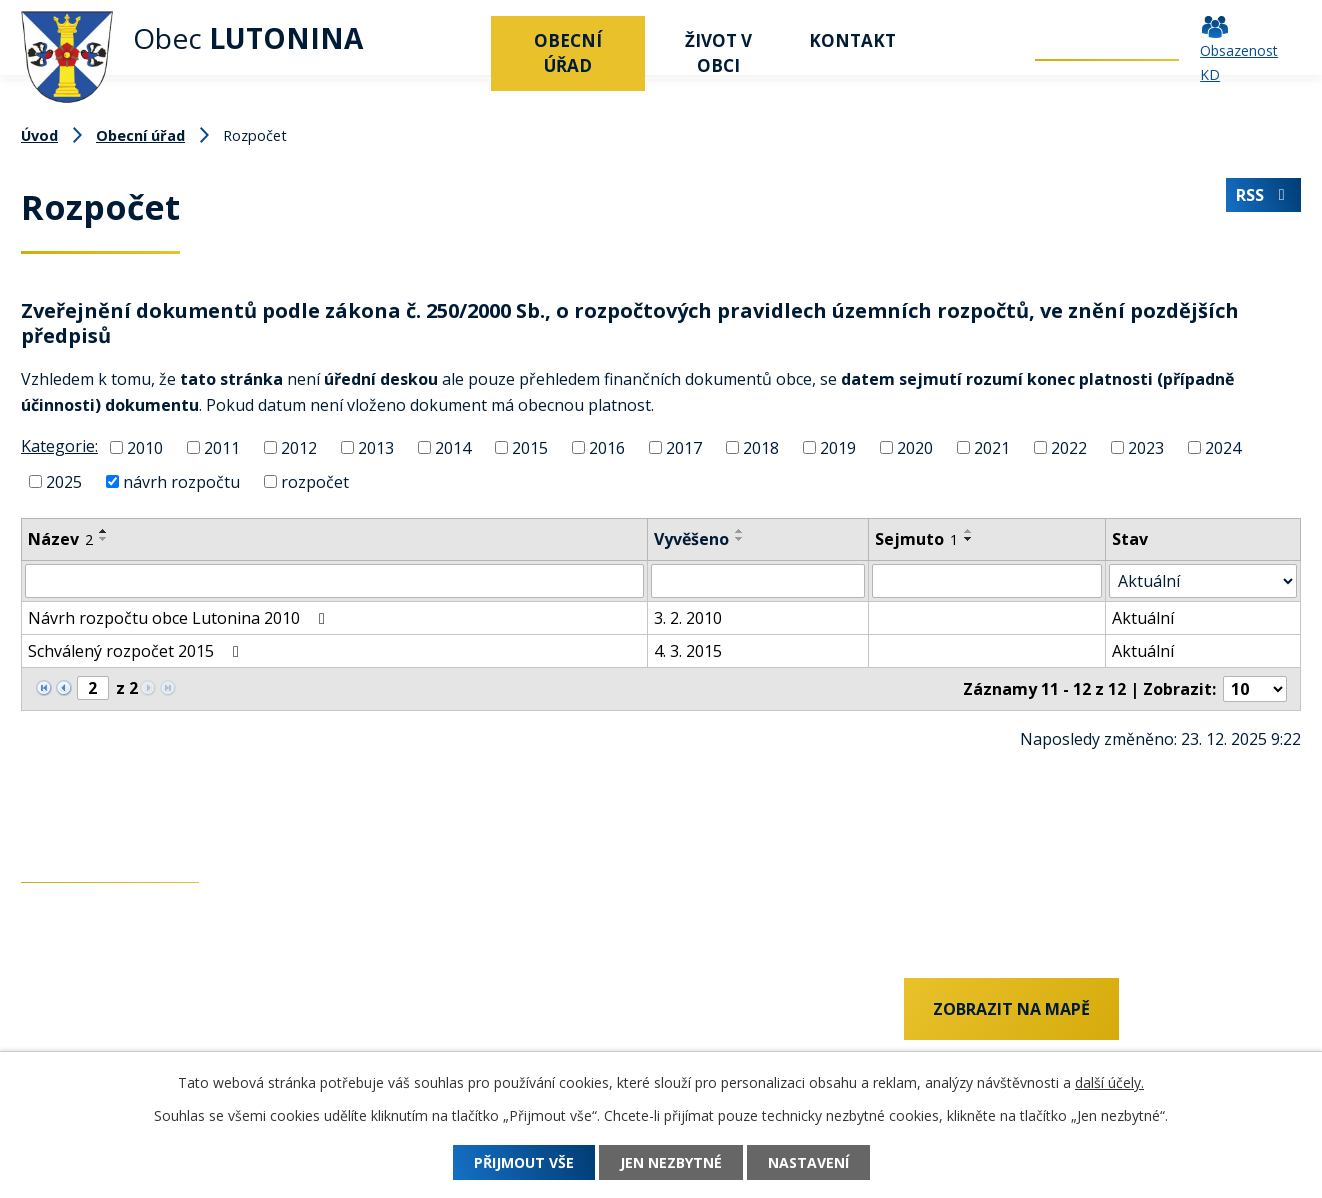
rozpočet (315, 482)
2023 (1146, 448)
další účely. (1109, 1082)
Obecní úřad (568, 53)
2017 (684, 448)
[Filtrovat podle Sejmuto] (987, 581)
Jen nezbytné (671, 1162)
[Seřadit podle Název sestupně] (104, 539)
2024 (1223, 448)
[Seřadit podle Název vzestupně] (104, 531)
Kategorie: (59, 446)
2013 (376, 448)
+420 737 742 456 (86, 1012)
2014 (453, 448)
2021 (992, 448)
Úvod (466, 40)
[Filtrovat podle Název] (334, 581)
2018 (761, 448)
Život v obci (718, 53)
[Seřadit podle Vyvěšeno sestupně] (740, 539)
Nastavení (808, 1162)
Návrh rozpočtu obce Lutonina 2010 (180, 618)
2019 (838, 448)
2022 (1069, 448)
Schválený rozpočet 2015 (137, 651)
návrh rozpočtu (181, 482)
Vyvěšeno (691, 539)
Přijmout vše (524, 1162)
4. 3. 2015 (688, 651)
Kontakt (852, 40)
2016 (607, 448)
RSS (1263, 195)
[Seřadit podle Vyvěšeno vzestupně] (740, 531)
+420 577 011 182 (86, 1045)
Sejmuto (916, 539)
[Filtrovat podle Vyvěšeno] (758, 581)
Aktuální (1143, 618)
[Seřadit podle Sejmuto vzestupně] (969, 531)
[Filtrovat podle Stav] (1203, 581)
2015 (530, 448)
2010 (145, 448)
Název (60, 539)
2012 (299, 448)
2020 (915, 448)
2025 (64, 482)
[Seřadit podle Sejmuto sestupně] (969, 539)
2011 (222, 448)
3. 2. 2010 (688, 618)
